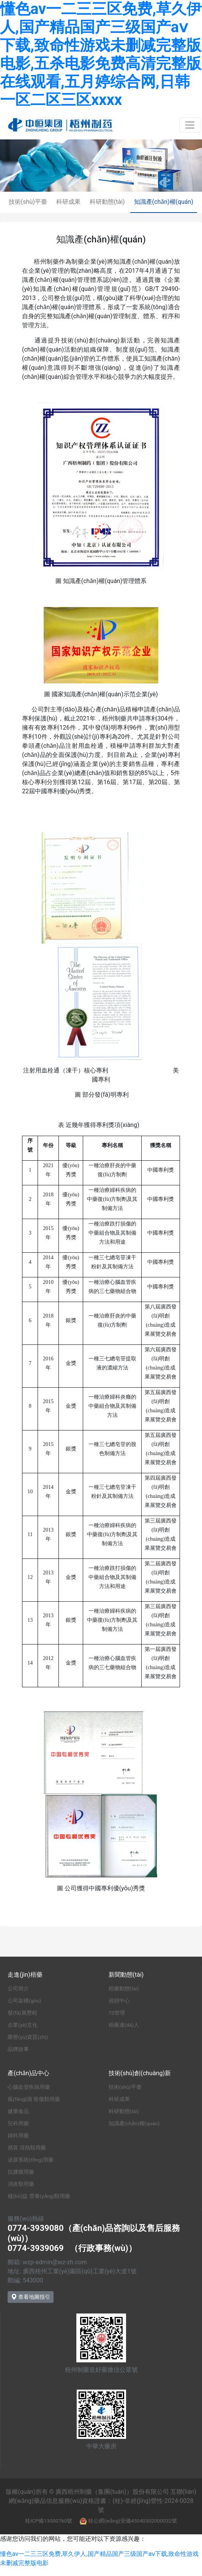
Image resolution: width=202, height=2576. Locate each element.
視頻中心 (119, 2001)
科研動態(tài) (107, 201)
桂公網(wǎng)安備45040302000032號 (132, 2521)
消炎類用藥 (21, 2184)
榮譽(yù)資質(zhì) (28, 2037)
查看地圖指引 (30, 2297)
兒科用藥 (18, 2123)
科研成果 (68, 201)
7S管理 (117, 2013)
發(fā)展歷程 (22, 2013)
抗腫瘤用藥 (21, 2172)
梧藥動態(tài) (124, 1988)
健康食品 (18, 2111)
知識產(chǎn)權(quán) (164, 201)
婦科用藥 (18, 2135)
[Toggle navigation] (189, 125)
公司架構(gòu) (24, 2001)
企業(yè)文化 (23, 2025)
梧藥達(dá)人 (124, 2025)
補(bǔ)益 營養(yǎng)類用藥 (39, 2196)
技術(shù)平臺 (28, 201)
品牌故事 (18, 2049)
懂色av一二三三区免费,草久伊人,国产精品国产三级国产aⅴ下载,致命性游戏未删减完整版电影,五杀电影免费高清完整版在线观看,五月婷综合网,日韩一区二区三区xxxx (101, 54)
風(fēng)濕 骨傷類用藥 (34, 2099)
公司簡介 (18, 1988)
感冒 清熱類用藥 (27, 2148)
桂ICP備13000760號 (48, 2521)
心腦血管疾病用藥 (29, 2087)
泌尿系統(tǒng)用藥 (31, 2160)
